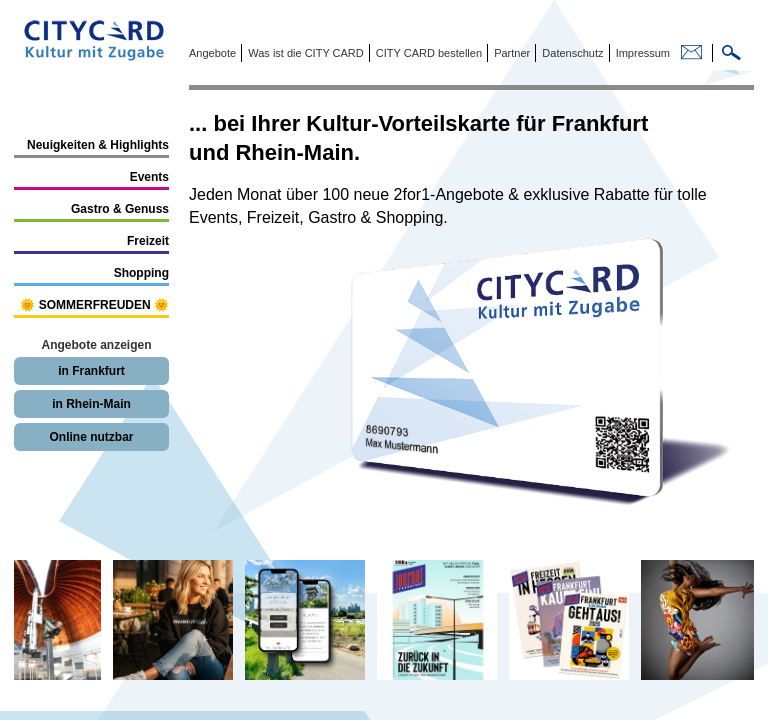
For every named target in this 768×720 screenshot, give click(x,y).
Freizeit (148, 241)
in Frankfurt (91, 371)
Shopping (141, 273)
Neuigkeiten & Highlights (98, 145)
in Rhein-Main (91, 404)
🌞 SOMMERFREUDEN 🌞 (94, 305)
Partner (510, 53)
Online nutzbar (92, 437)
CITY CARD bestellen (427, 53)
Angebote (212, 53)
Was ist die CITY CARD (304, 53)
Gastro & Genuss (120, 209)
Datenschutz (571, 53)
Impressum (641, 53)
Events (149, 177)
